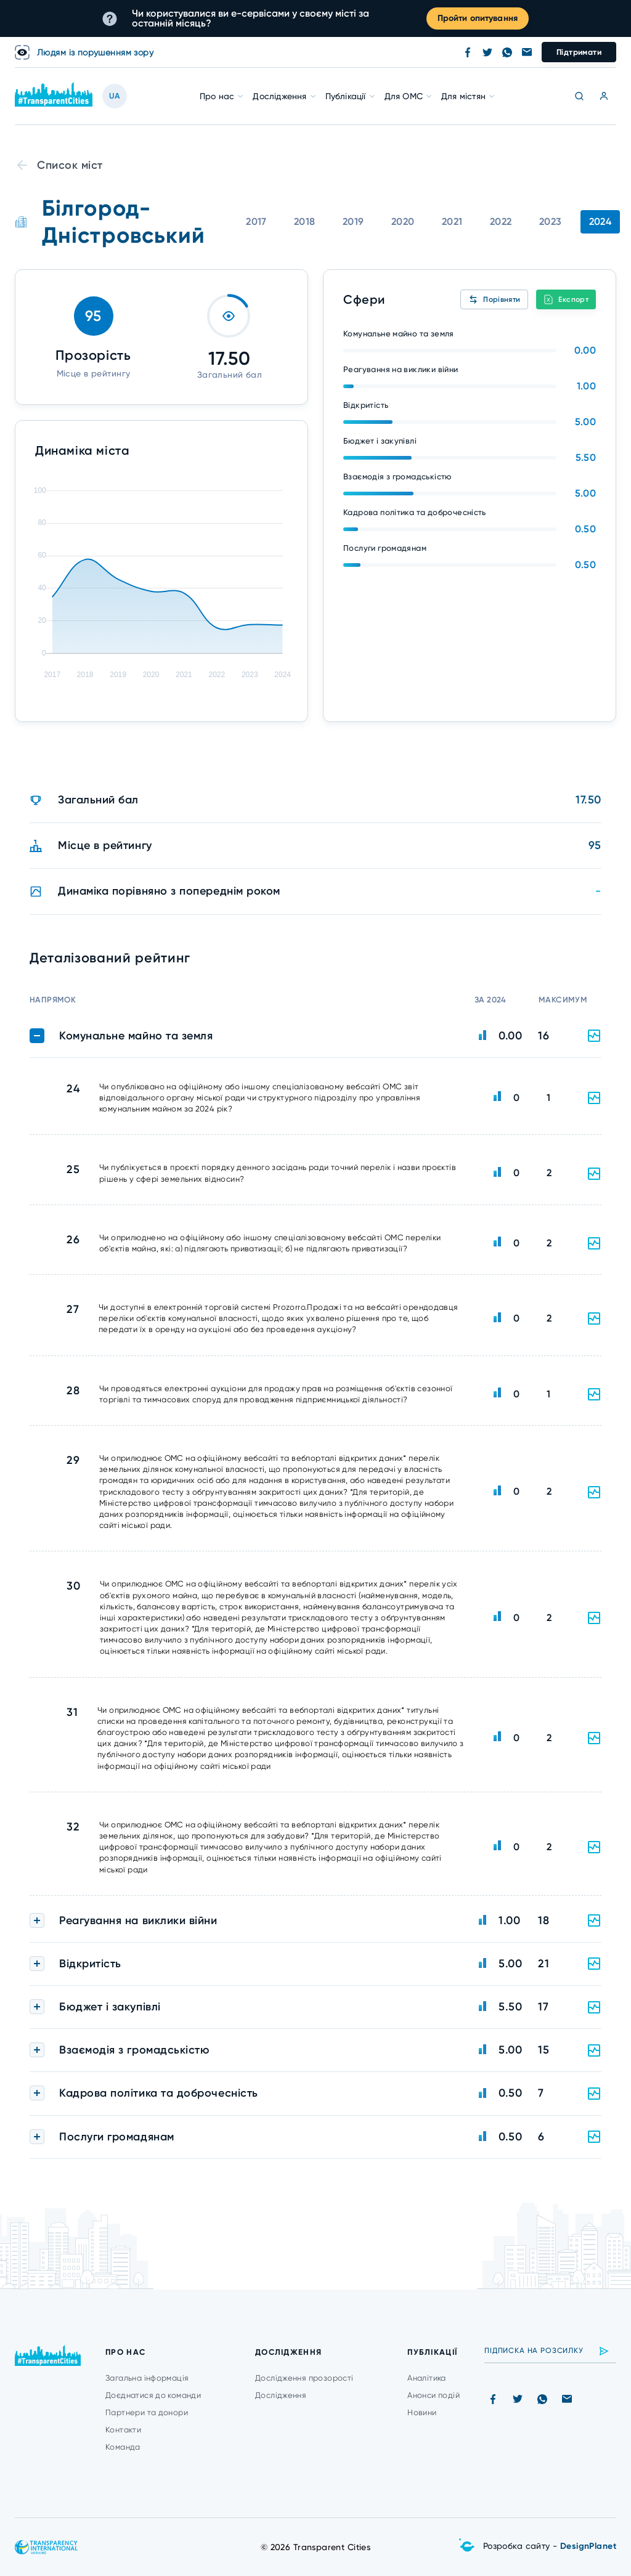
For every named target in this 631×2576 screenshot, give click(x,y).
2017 (256, 221)
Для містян (463, 96)
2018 (305, 221)
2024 (600, 221)
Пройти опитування (478, 18)
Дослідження (279, 96)
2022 (501, 221)
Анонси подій (433, 2395)
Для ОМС (404, 96)
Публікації (345, 96)
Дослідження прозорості (304, 2378)
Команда (122, 2447)
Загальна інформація (147, 2378)
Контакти (123, 2429)
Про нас (217, 96)
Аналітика (426, 2378)
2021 (452, 221)
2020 (403, 221)
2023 (550, 221)
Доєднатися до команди (153, 2395)
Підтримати (578, 52)
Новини (421, 2412)
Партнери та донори (146, 2412)
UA (114, 95)
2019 (353, 221)
